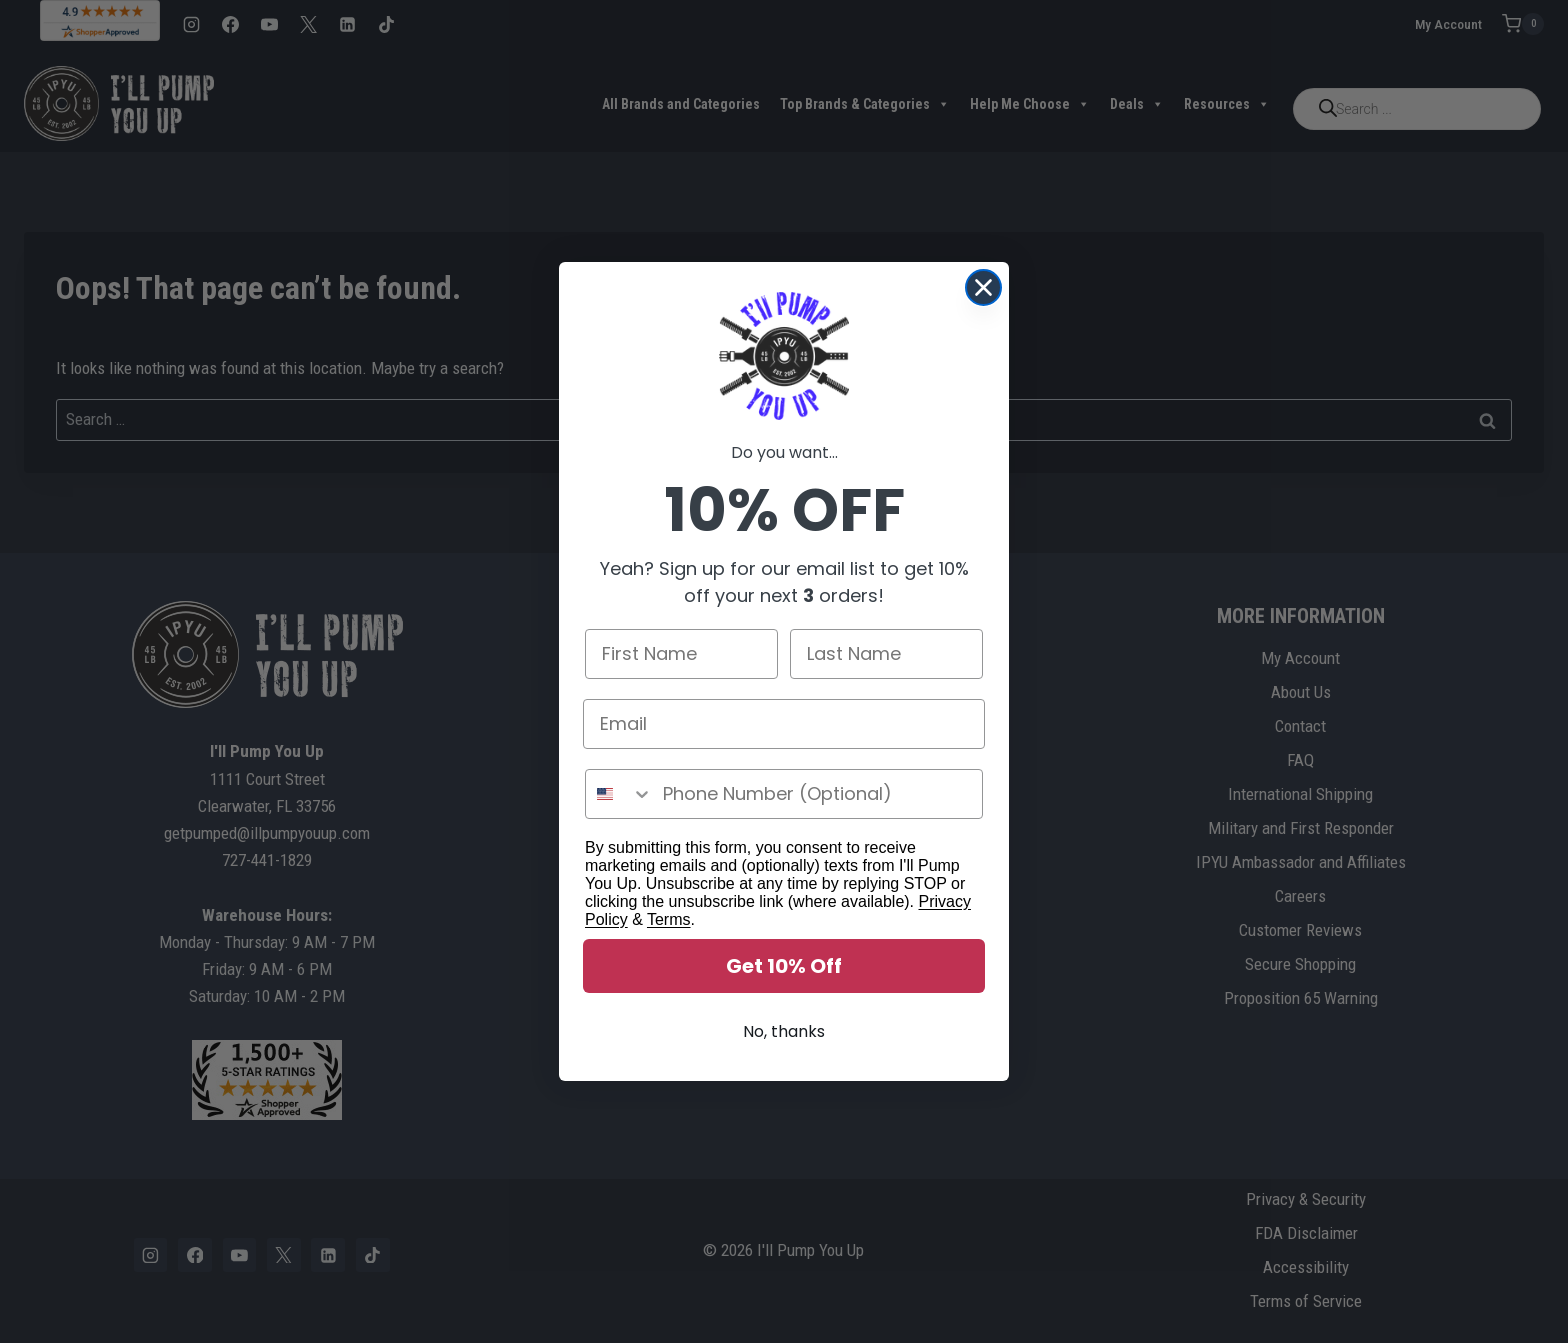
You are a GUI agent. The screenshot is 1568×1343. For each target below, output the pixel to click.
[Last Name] (886, 656)
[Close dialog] (983, 289)
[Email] (784, 726)
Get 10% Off (784, 968)
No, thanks (784, 1033)
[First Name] (681, 656)
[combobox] (619, 796)
